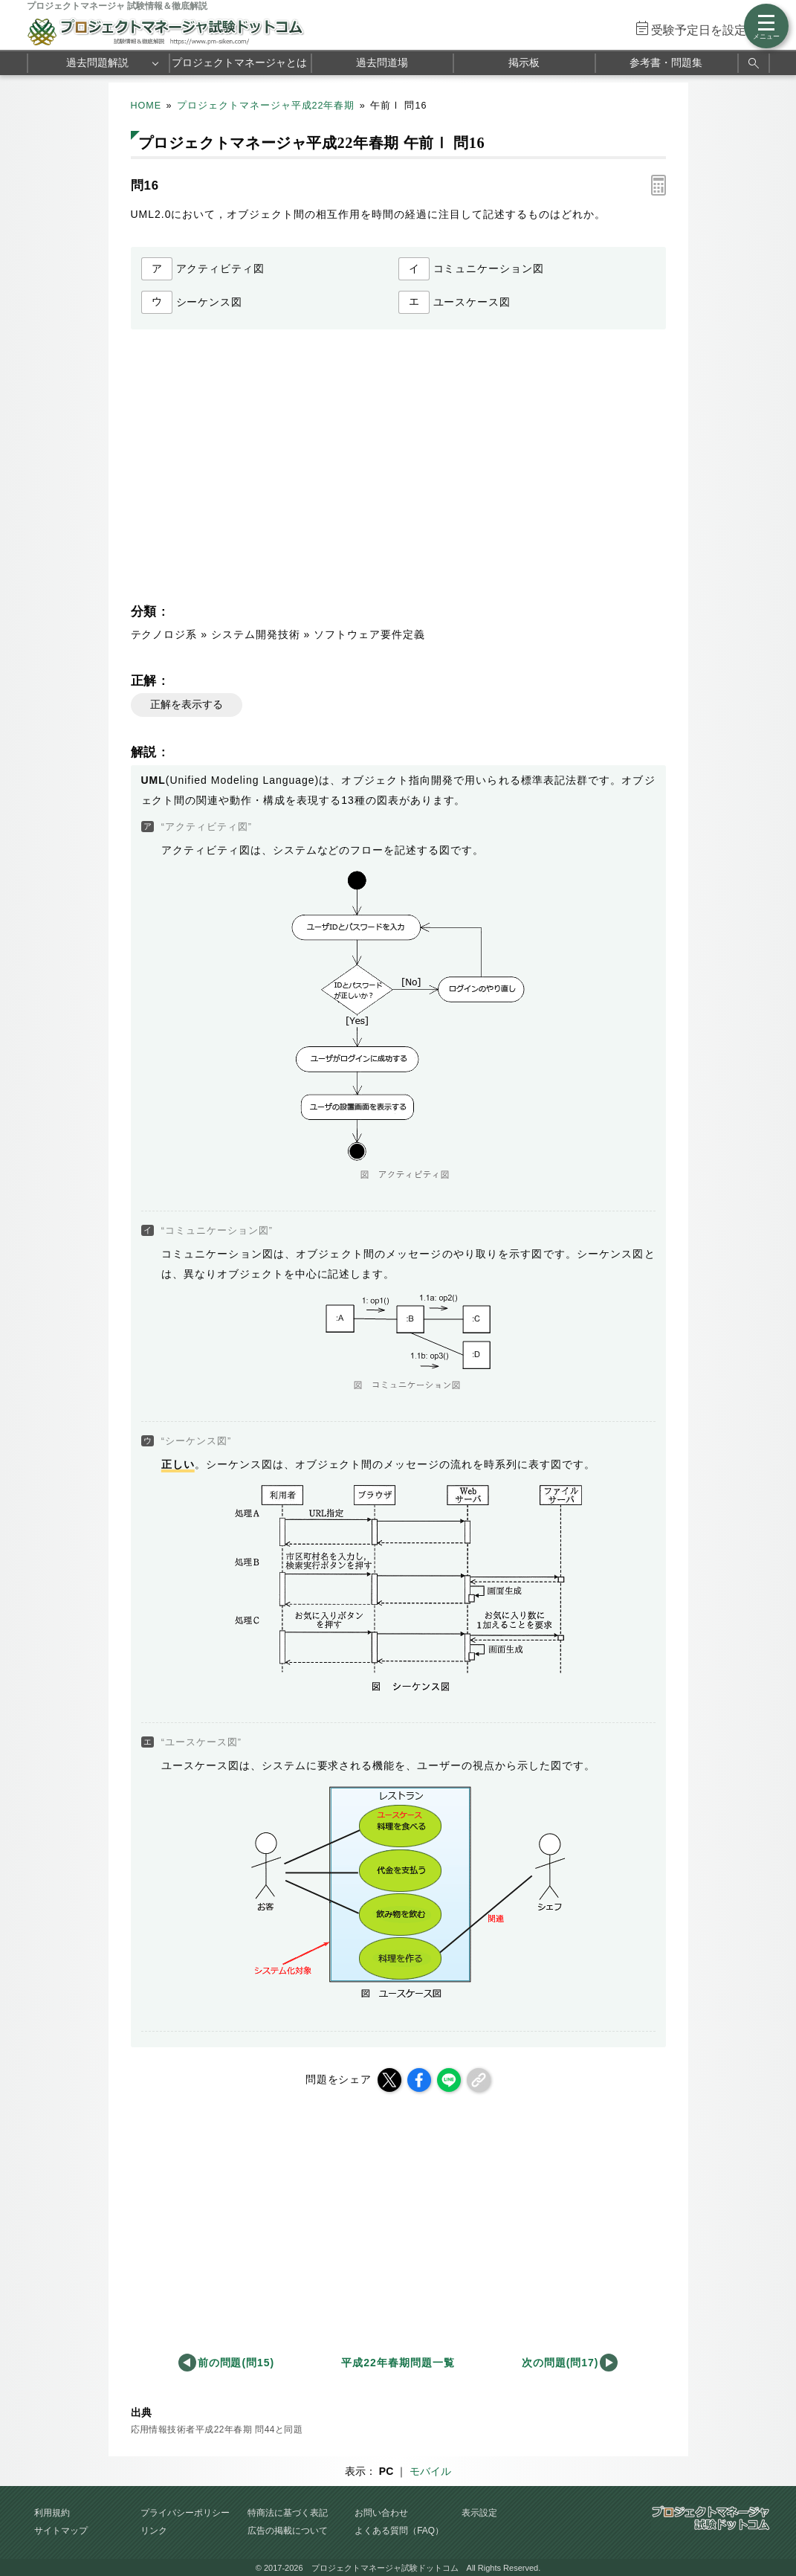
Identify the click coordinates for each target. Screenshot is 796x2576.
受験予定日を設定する (710, 30)
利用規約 (52, 2513)
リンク (153, 2530)
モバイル (430, 2471)
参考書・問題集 (666, 62)
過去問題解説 (97, 62)
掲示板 (524, 62)
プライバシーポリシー (185, 2513)
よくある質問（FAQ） (399, 2530)
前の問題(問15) (236, 2363)
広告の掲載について (287, 2530)
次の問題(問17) (560, 2363)
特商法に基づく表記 (287, 2513)
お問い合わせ (381, 2513)
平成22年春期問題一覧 (397, 2363)
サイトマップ (61, 2530)
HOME (146, 105)
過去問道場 (382, 62)
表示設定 (479, 2513)
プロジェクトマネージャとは (239, 62)
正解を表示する (186, 704)
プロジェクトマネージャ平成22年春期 (266, 105)
